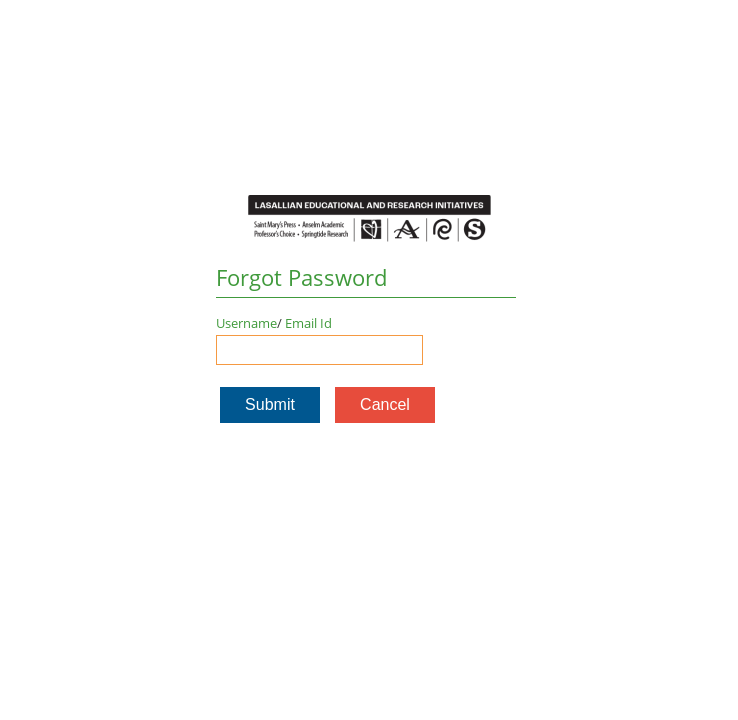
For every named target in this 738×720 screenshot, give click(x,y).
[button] (270, 405)
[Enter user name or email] (319, 350)
